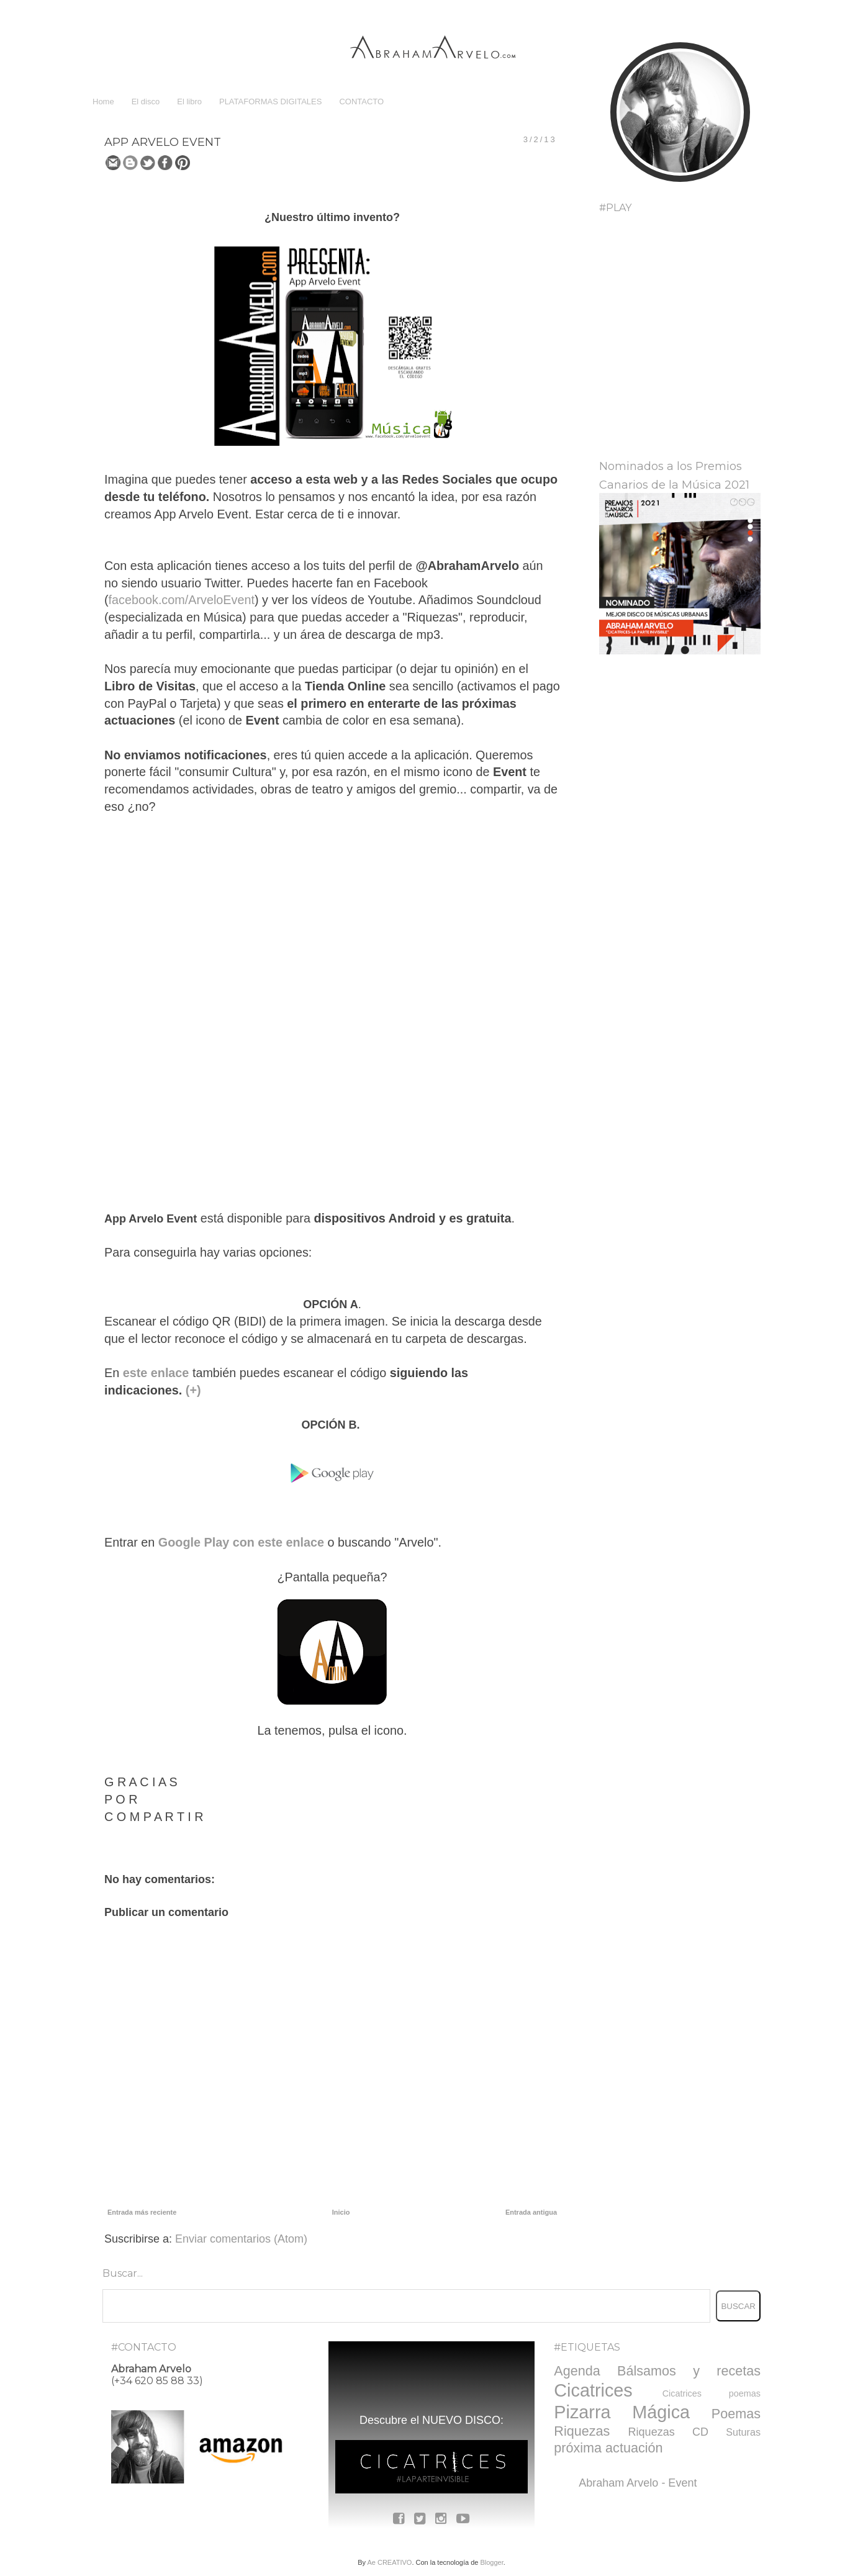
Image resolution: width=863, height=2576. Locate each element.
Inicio (341, 2212)
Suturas (743, 2432)
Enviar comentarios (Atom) (241, 2239)
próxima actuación (608, 2448)
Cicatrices (593, 2390)
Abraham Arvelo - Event (638, 2483)
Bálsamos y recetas (689, 2371)
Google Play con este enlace (239, 1542)
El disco (146, 101)
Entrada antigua (531, 2212)
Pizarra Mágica (622, 2412)
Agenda (577, 2371)
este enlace (156, 1373)
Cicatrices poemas (711, 2393)
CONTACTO (361, 101)
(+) (193, 1390)
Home (103, 101)
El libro (189, 101)
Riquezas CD (668, 2432)
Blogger (491, 2562)
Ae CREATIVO (389, 2562)
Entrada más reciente (141, 2212)
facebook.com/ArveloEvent (182, 600)
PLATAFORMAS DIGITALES (270, 101)
